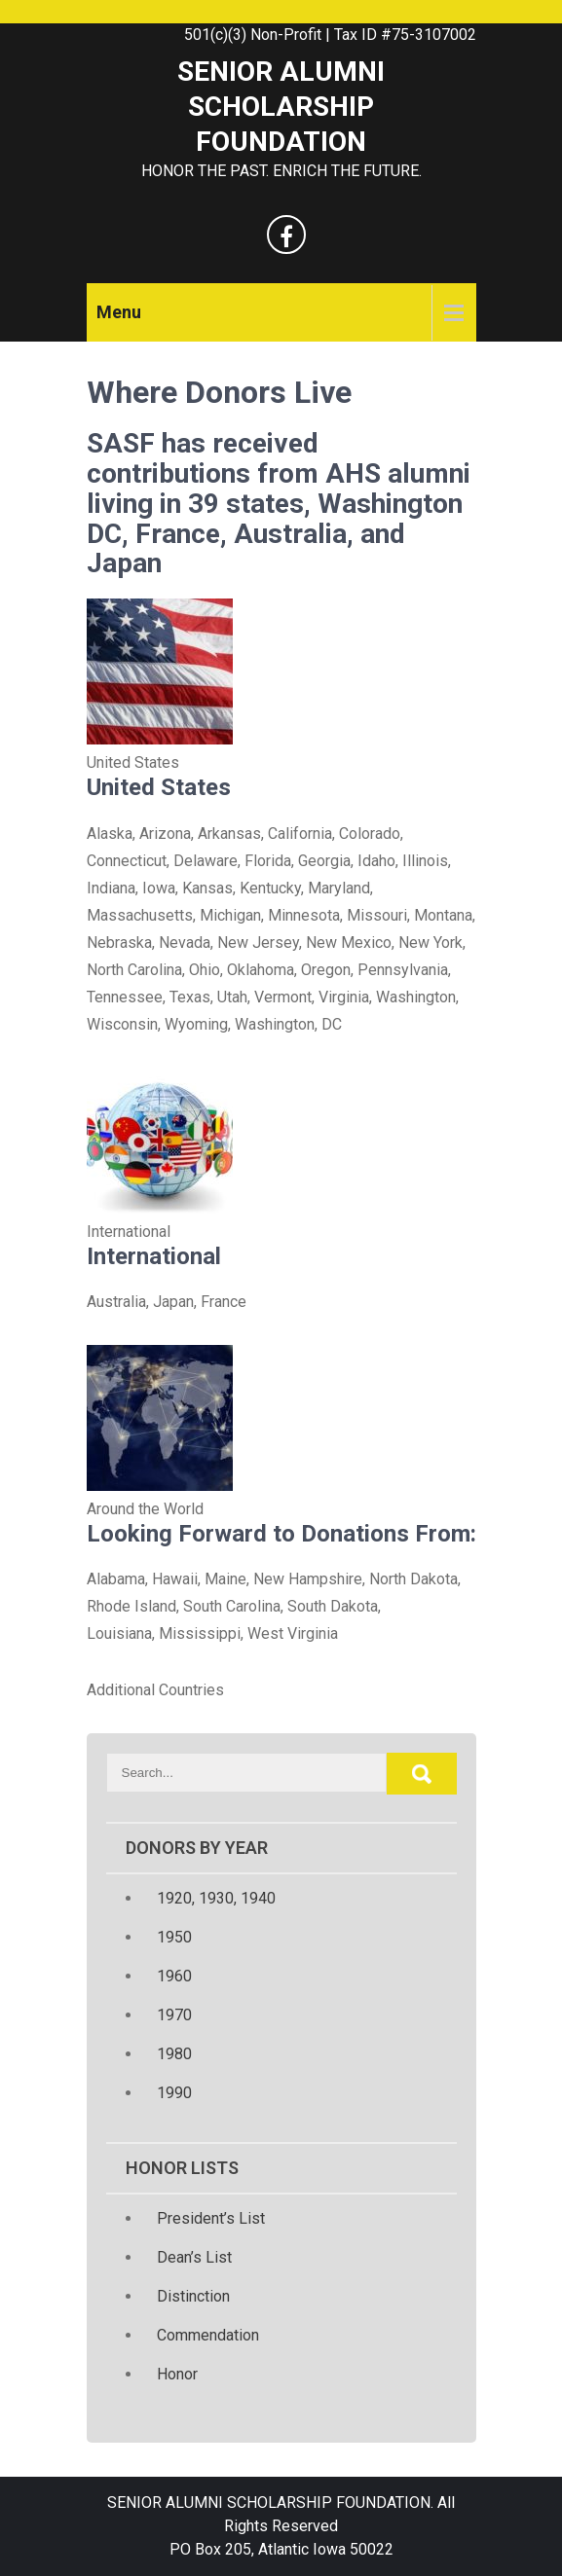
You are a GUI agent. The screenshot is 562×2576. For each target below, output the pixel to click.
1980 (174, 2054)
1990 (174, 2093)
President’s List (211, 2218)
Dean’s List (194, 2257)
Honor (177, 2374)
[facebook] (286, 234)
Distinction (193, 2296)
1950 (174, 1937)
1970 (174, 2015)
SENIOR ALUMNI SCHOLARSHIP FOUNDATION (281, 106)
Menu (118, 312)
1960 (174, 1976)
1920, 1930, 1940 (216, 1898)
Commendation (208, 2335)
